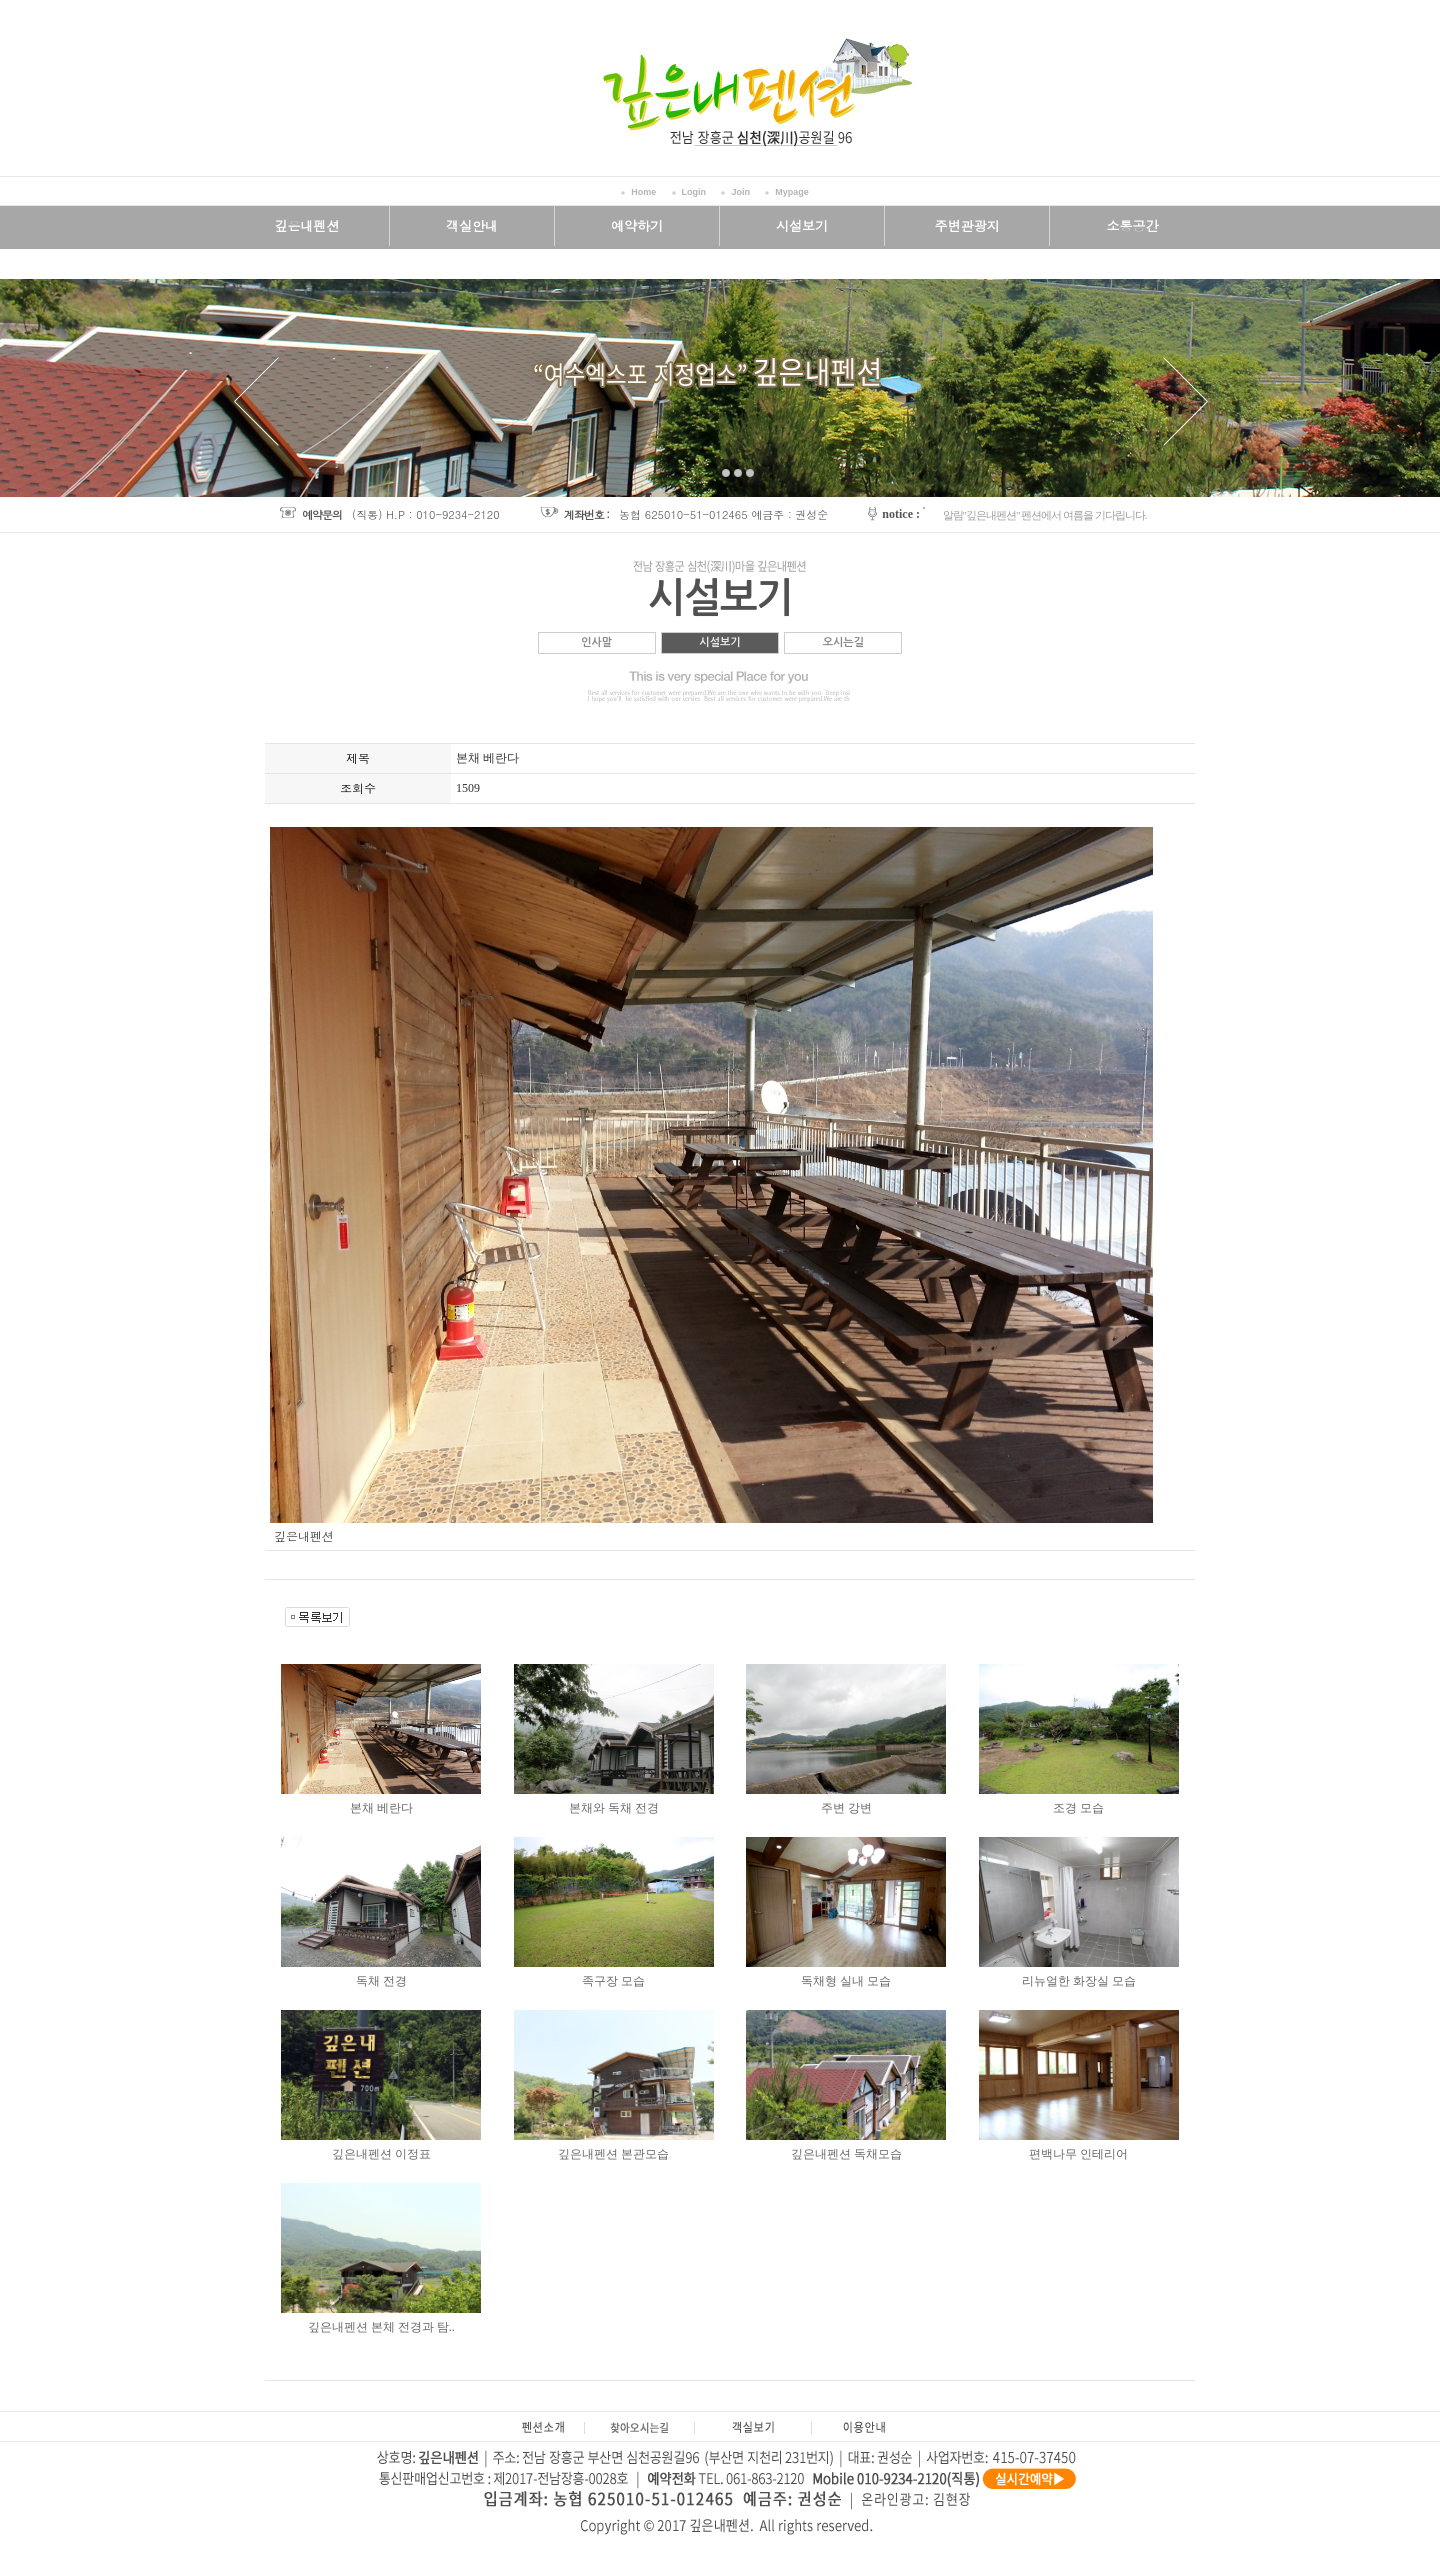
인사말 (596, 642)
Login (694, 192)
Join (740, 192)
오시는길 (843, 642)
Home (643, 192)
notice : (901, 514)
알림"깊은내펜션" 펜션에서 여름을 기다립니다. (1045, 515)
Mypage (792, 192)
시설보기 (719, 642)
